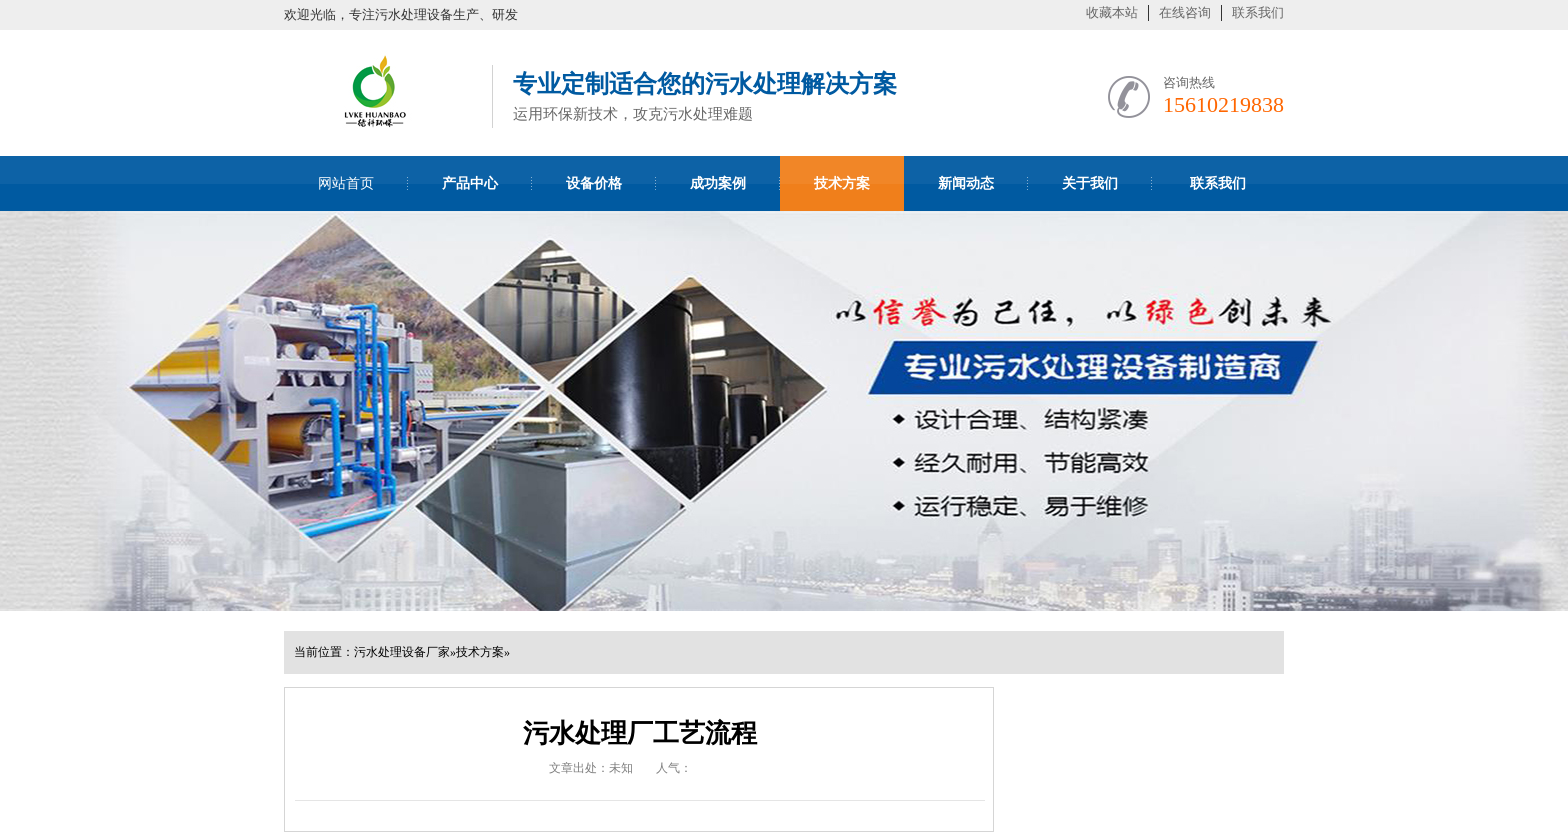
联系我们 (1258, 12)
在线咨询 (1185, 12)
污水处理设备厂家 (402, 652)
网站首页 (346, 183)
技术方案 (480, 652)
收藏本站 (1112, 12)
